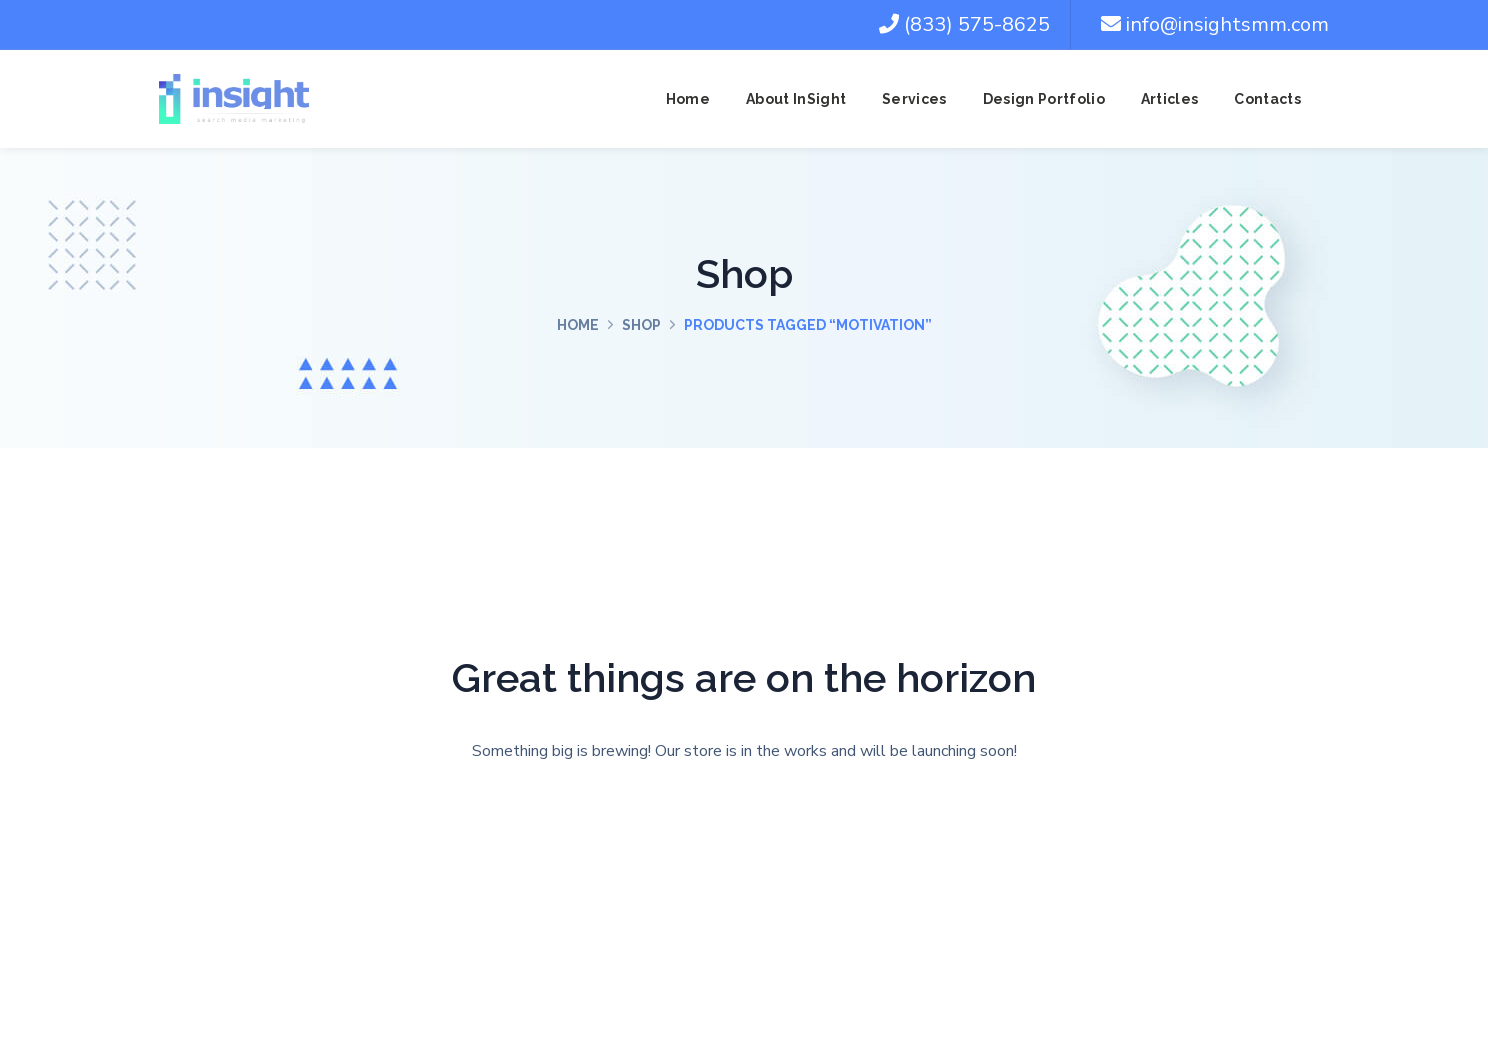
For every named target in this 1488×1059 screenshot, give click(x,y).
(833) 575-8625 (964, 24)
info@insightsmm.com (1215, 24)
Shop (641, 325)
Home (578, 325)
